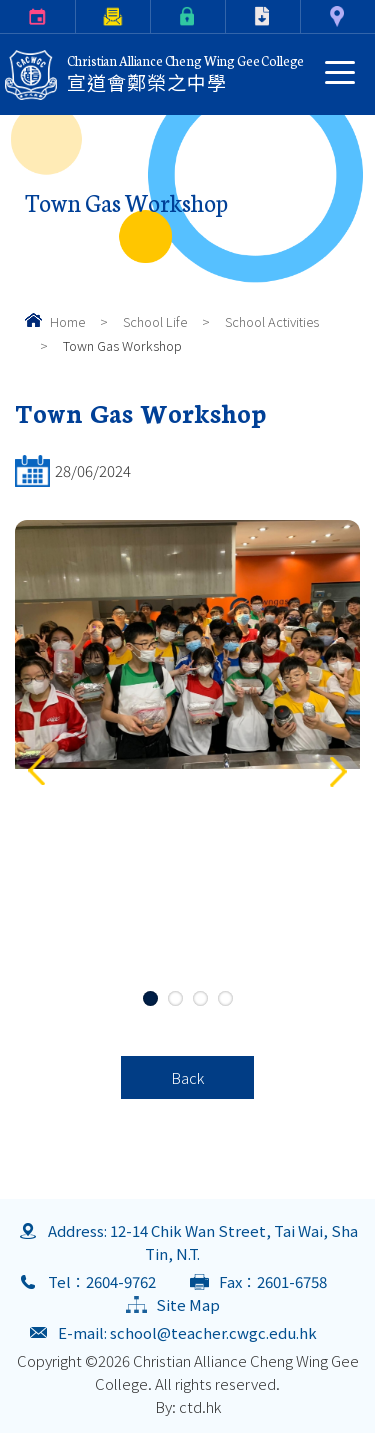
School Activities (272, 321)
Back (187, 1077)
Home (67, 321)
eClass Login (155, 16)
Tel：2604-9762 (102, 1281)
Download (230, 16)
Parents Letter (79, 16)
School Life (155, 321)
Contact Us (304, 16)
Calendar (3, 16)
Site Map (188, 1304)
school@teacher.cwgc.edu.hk (213, 1332)
